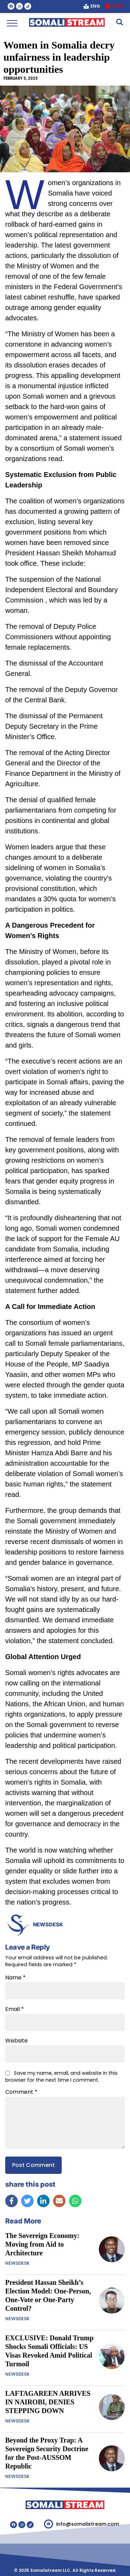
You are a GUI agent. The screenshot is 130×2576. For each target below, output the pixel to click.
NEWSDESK (48, 1924)
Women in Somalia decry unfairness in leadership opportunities (59, 57)
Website (16, 2041)
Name (15, 1977)
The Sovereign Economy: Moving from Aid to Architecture (42, 2244)
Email (14, 2009)
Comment (21, 2092)
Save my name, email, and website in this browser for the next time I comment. (61, 2076)
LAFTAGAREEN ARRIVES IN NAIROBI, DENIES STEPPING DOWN (47, 2401)
